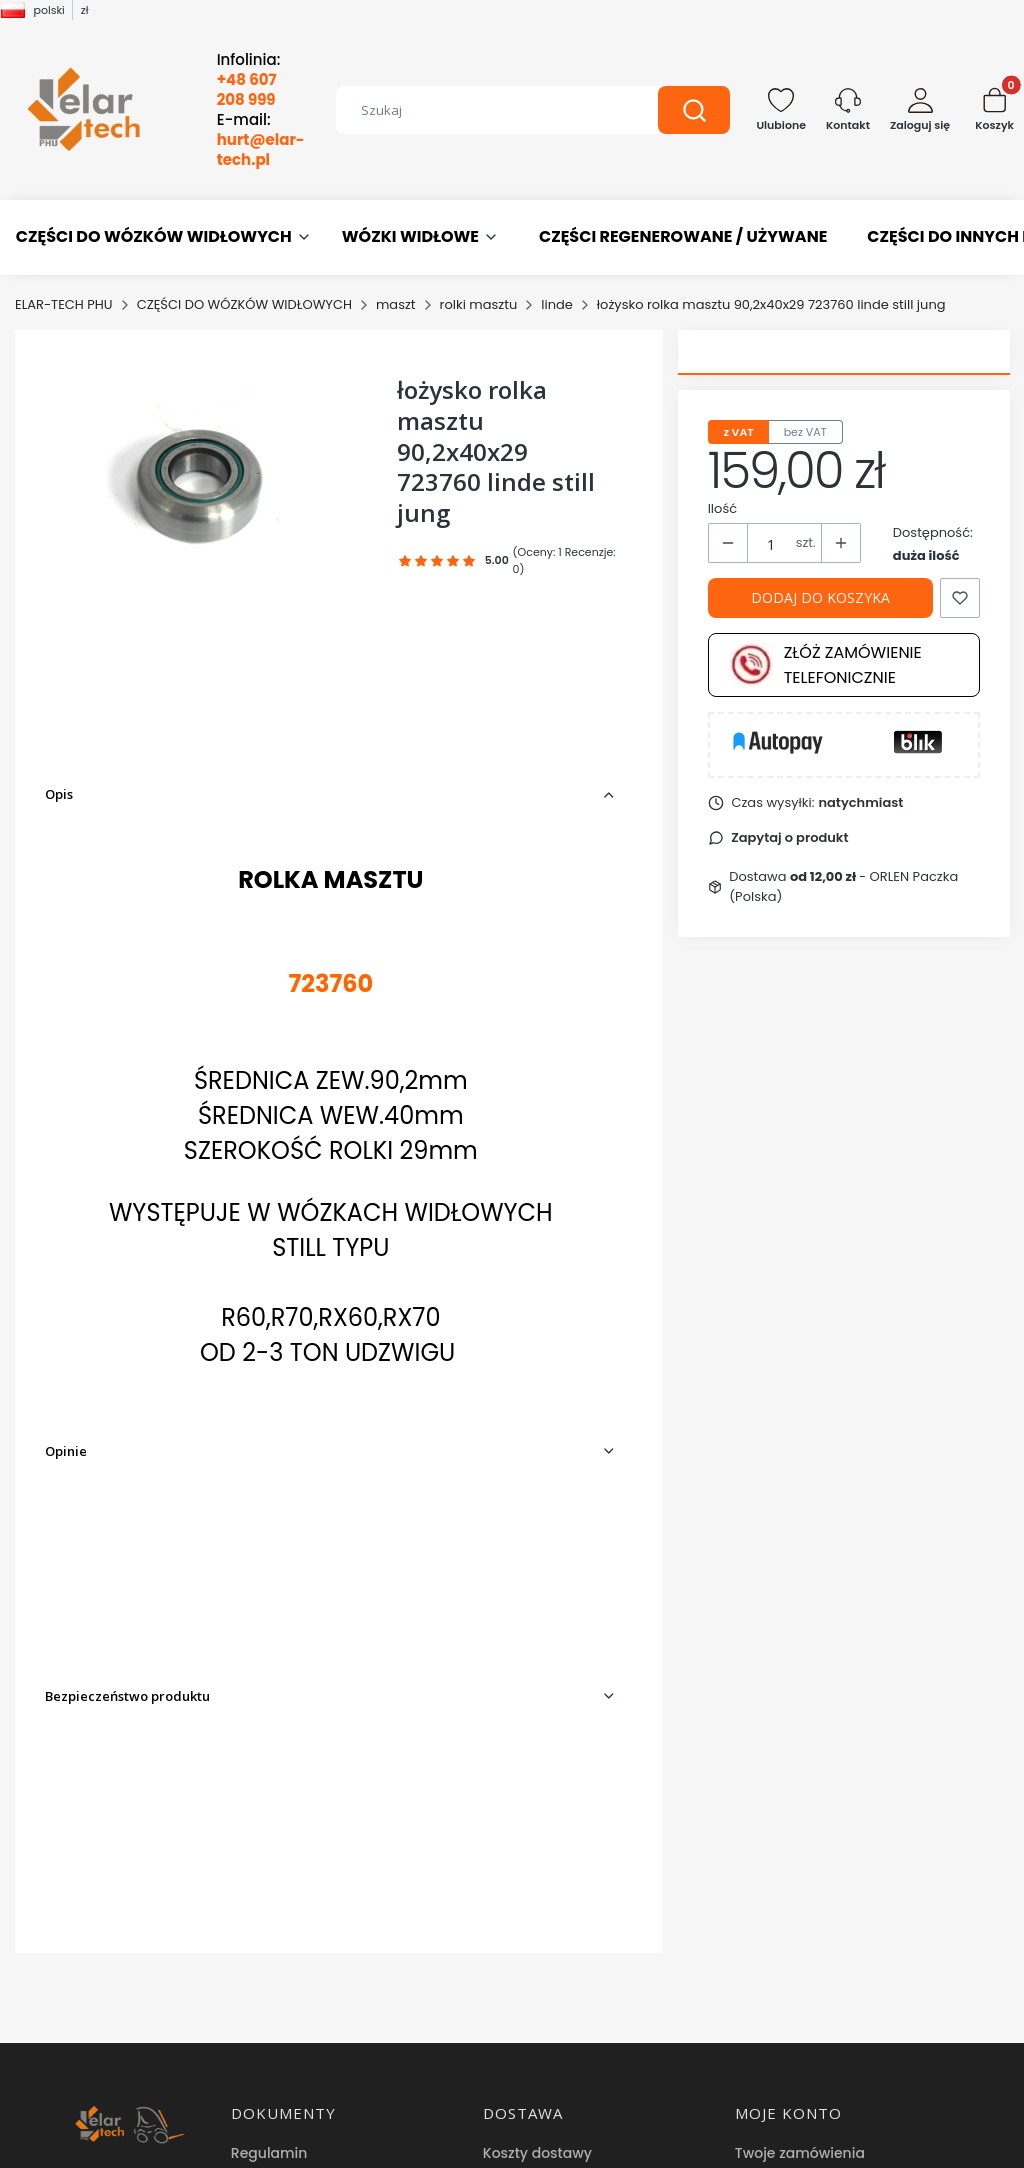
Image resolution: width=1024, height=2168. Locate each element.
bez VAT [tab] (805, 432)
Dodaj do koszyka (820, 597)
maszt (396, 304)
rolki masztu (479, 304)
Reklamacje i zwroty (301, 1977)
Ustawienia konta (796, 1852)
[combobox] (482, 110)
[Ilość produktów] (772, 544)
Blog (498, 2007)
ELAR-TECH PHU (64, 304)
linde (557, 304)
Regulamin (269, 1822)
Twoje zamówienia (800, 1822)
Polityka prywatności (304, 1852)
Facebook (519, 2067)
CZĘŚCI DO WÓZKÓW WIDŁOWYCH (244, 304)
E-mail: (261, 140)
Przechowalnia (786, 1882)
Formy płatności (539, 1852)
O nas (503, 1977)
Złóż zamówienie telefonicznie (825, 665)
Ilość (722, 508)
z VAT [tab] (739, 432)
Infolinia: (249, 80)
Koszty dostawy (537, 1822)
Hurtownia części (542, 2037)
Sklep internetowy (505, 2143)
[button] (694, 110)
